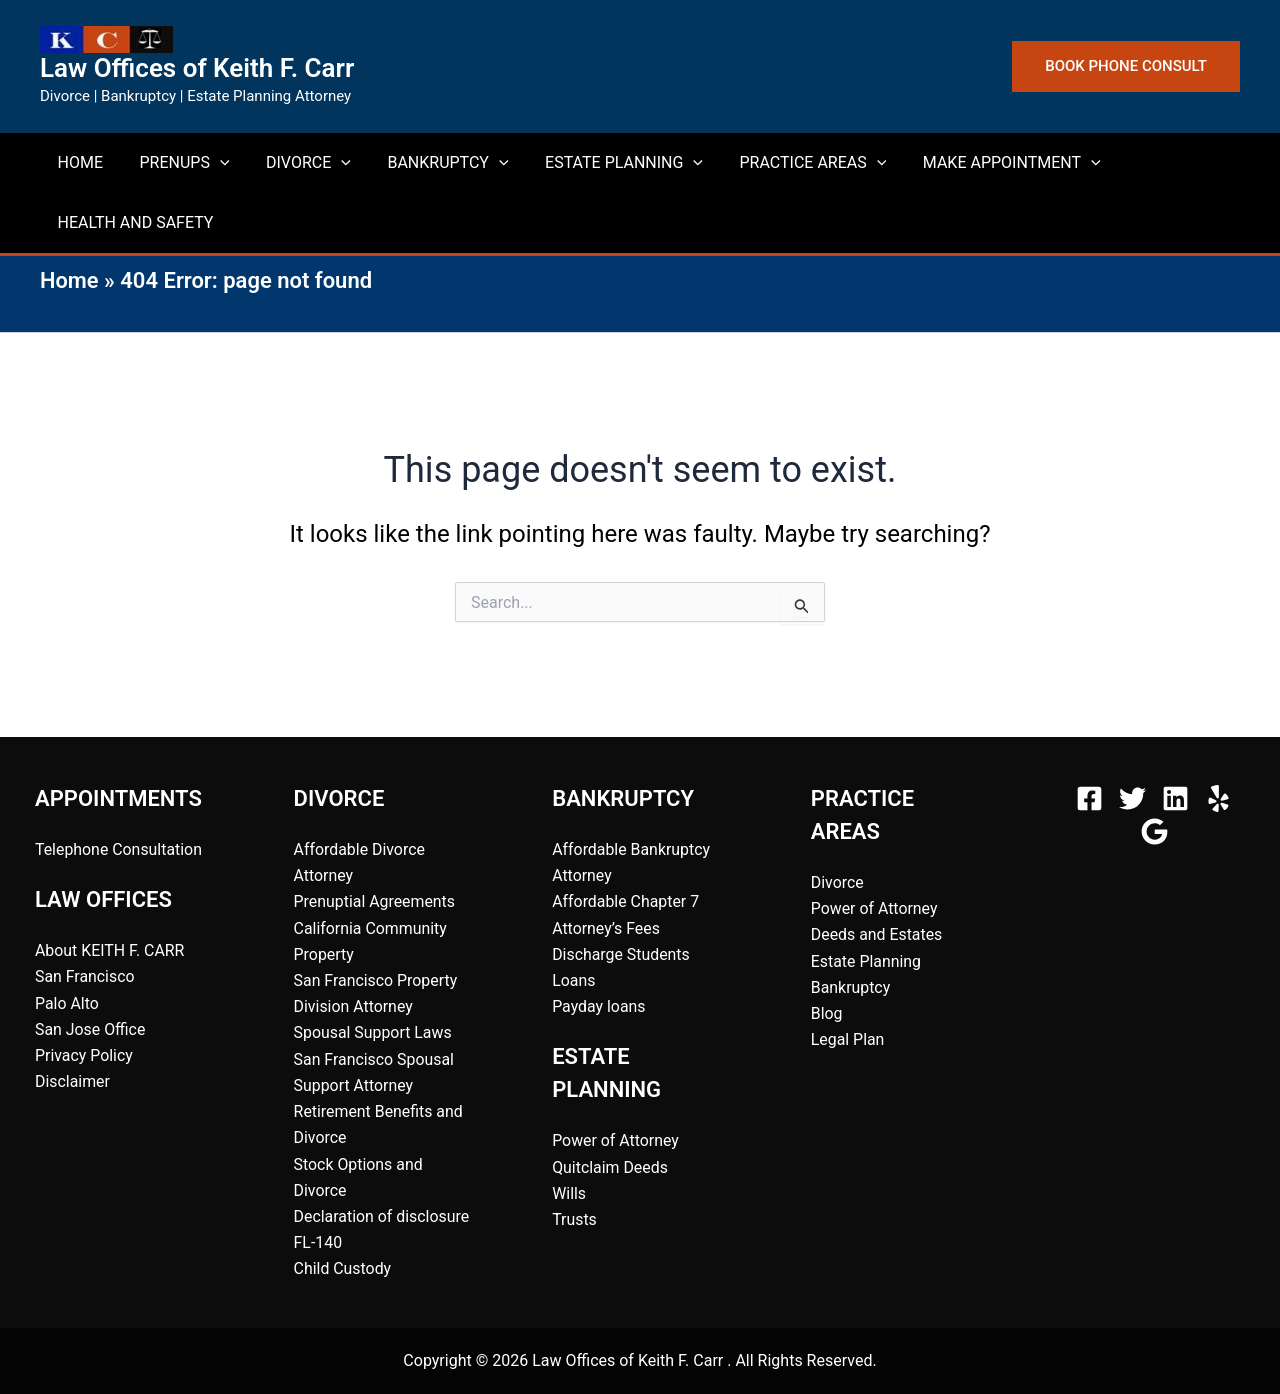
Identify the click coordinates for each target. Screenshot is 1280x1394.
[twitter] (1135, 795)
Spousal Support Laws (373, 1031)
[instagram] (1178, 795)
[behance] (1221, 795)
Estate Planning (866, 959)
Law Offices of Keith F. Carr (197, 68)
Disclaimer (72, 1080)
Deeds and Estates (877, 932)
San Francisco (85, 974)
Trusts (574, 1218)
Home (69, 280)
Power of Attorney (616, 1139)
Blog (827, 1011)
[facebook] (1092, 795)
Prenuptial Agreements (375, 899)
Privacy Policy (84, 1053)
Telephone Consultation (119, 846)
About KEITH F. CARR (110, 948)
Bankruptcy (851, 985)
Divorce (837, 879)
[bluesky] (1157, 828)
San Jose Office (90, 1027)
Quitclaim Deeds (610, 1166)
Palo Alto (67, 1001)
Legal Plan (848, 1038)
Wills (569, 1192)
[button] (1126, 66)
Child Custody (343, 1269)
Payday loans (599, 1005)
